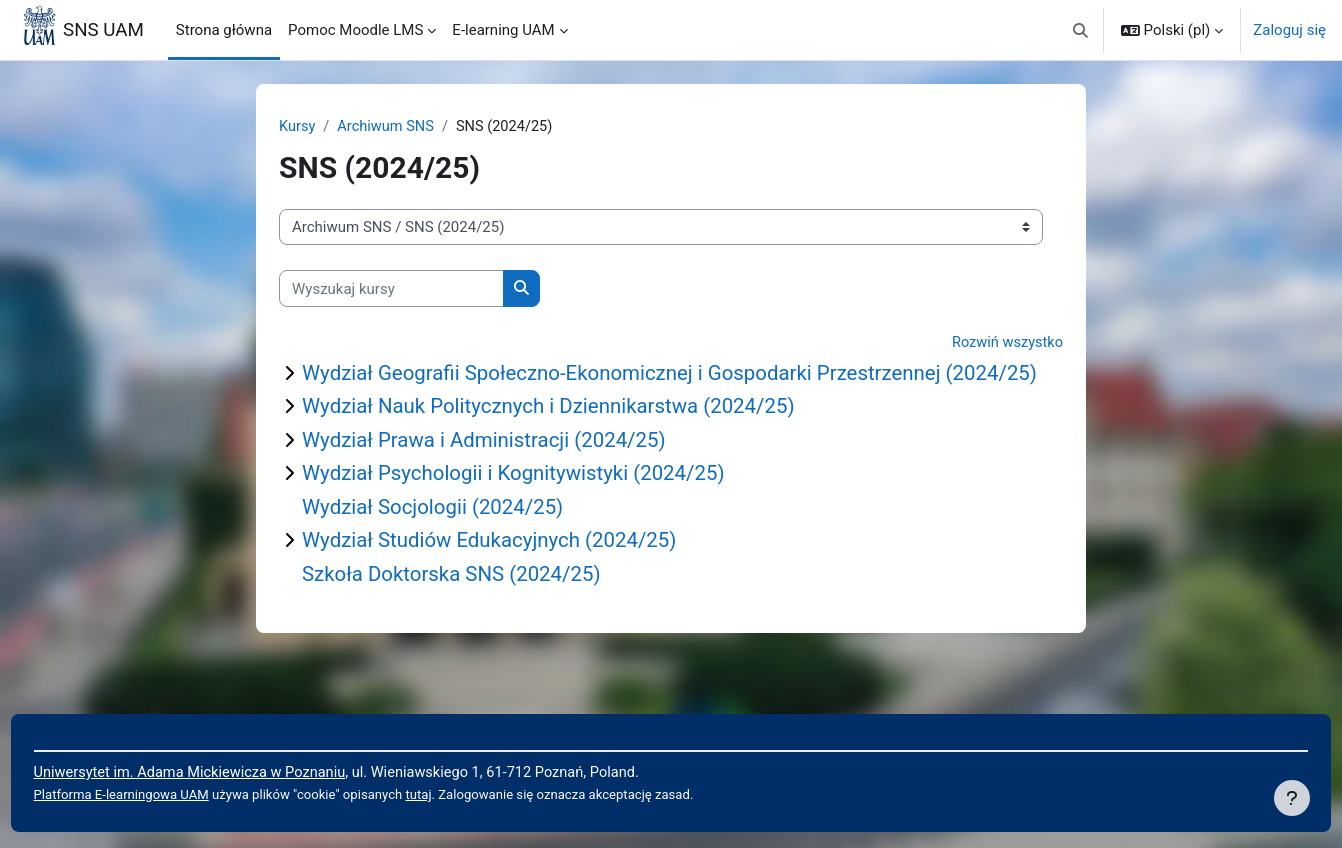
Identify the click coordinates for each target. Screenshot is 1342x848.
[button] (1080, 30)
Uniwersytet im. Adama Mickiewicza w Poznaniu (231, 772)
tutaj (467, 795)
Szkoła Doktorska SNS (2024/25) (455, 604)
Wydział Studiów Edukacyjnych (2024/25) (494, 570)
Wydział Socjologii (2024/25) (436, 536)
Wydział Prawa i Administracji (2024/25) (489, 468)
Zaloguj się (1289, 30)
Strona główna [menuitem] (224, 30)
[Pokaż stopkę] (1292, 798)
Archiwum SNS (388, 127)
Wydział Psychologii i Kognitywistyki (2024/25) (519, 502)
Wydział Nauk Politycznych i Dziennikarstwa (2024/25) (555, 433)
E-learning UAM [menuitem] (503, 30)
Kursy (297, 127)
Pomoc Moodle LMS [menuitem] (355, 30)
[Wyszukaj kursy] (391, 289)
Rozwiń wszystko (1006, 344)
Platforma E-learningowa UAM (161, 795)
